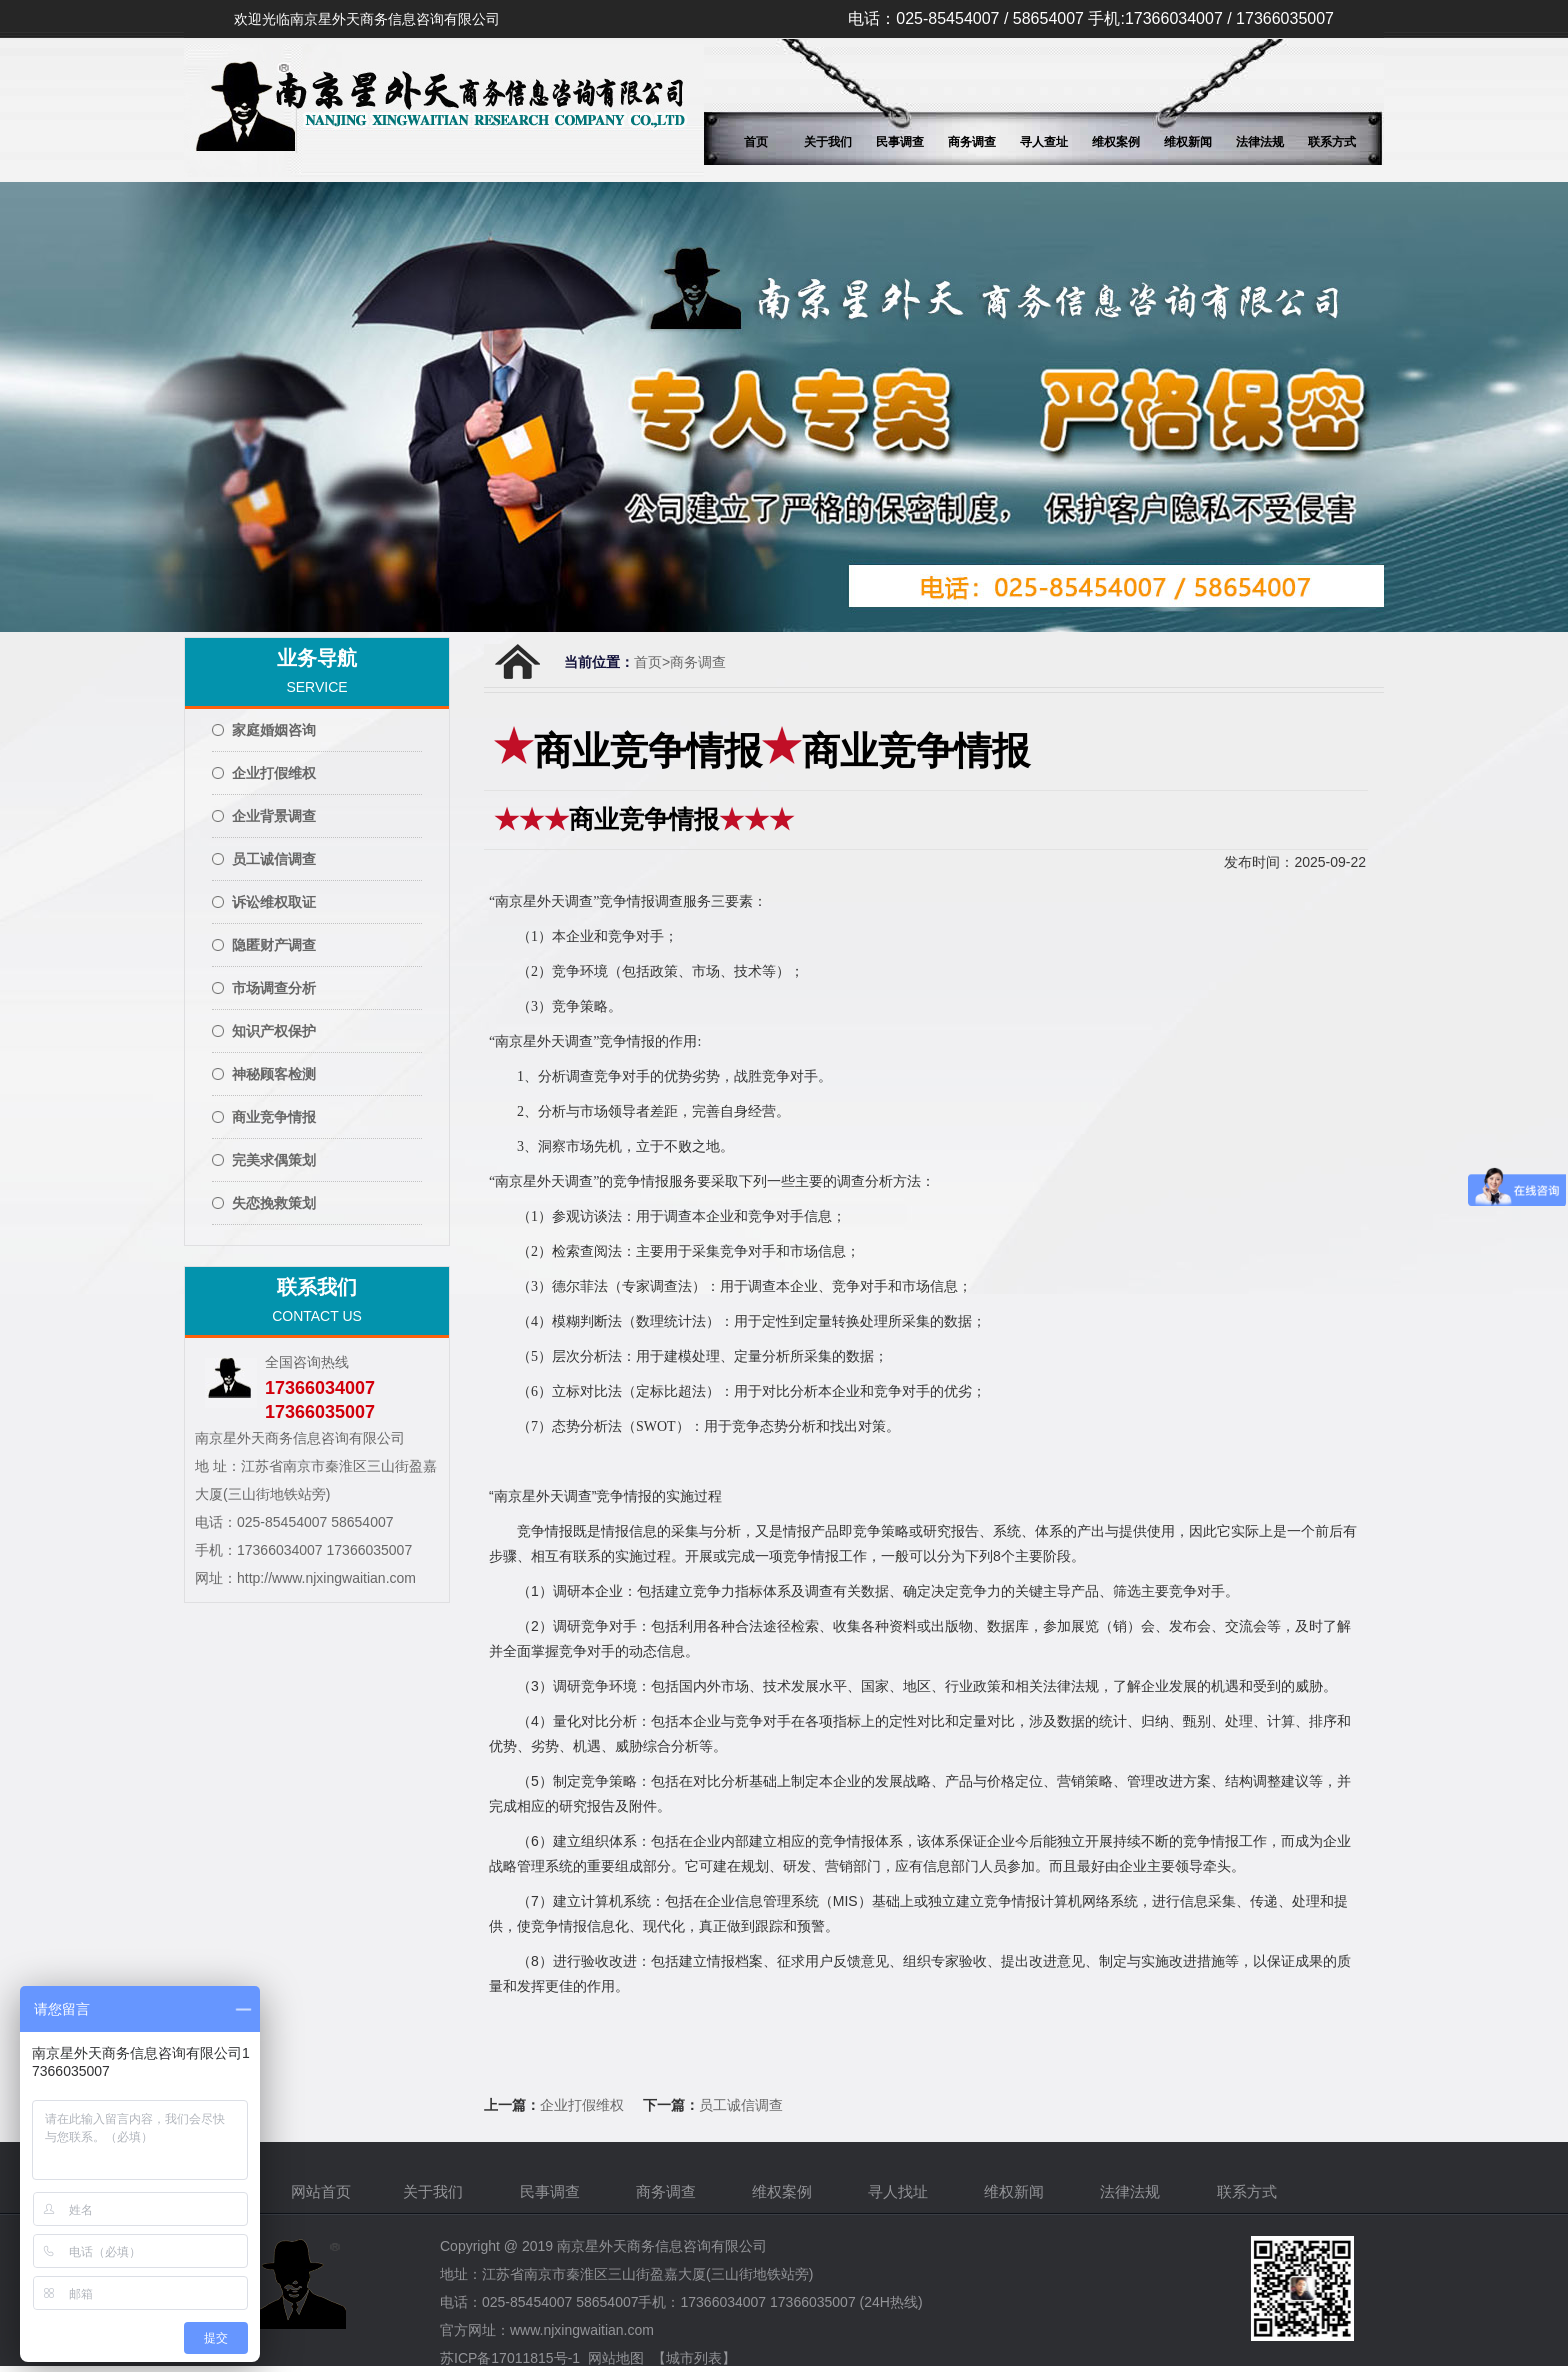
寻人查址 (1044, 142)
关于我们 (828, 142)
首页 (756, 142)
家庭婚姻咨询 (274, 730)
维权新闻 (1188, 142)
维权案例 (1116, 142)
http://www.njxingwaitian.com (326, 1578)
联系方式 (1332, 142)
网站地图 (616, 2358)
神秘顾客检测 (274, 1074)
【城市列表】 (694, 2358)
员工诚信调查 (274, 859)
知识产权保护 (274, 1031)
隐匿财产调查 (274, 945)
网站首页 (321, 2191)
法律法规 (1260, 142)
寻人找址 (900, 2191)
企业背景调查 (274, 816)
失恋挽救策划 (274, 1203)
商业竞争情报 (274, 1117)
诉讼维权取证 (274, 902)
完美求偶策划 (274, 1160)
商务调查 (972, 142)
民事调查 (900, 142)
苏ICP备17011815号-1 (510, 2358)
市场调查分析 (274, 988)
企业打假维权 (274, 773)
